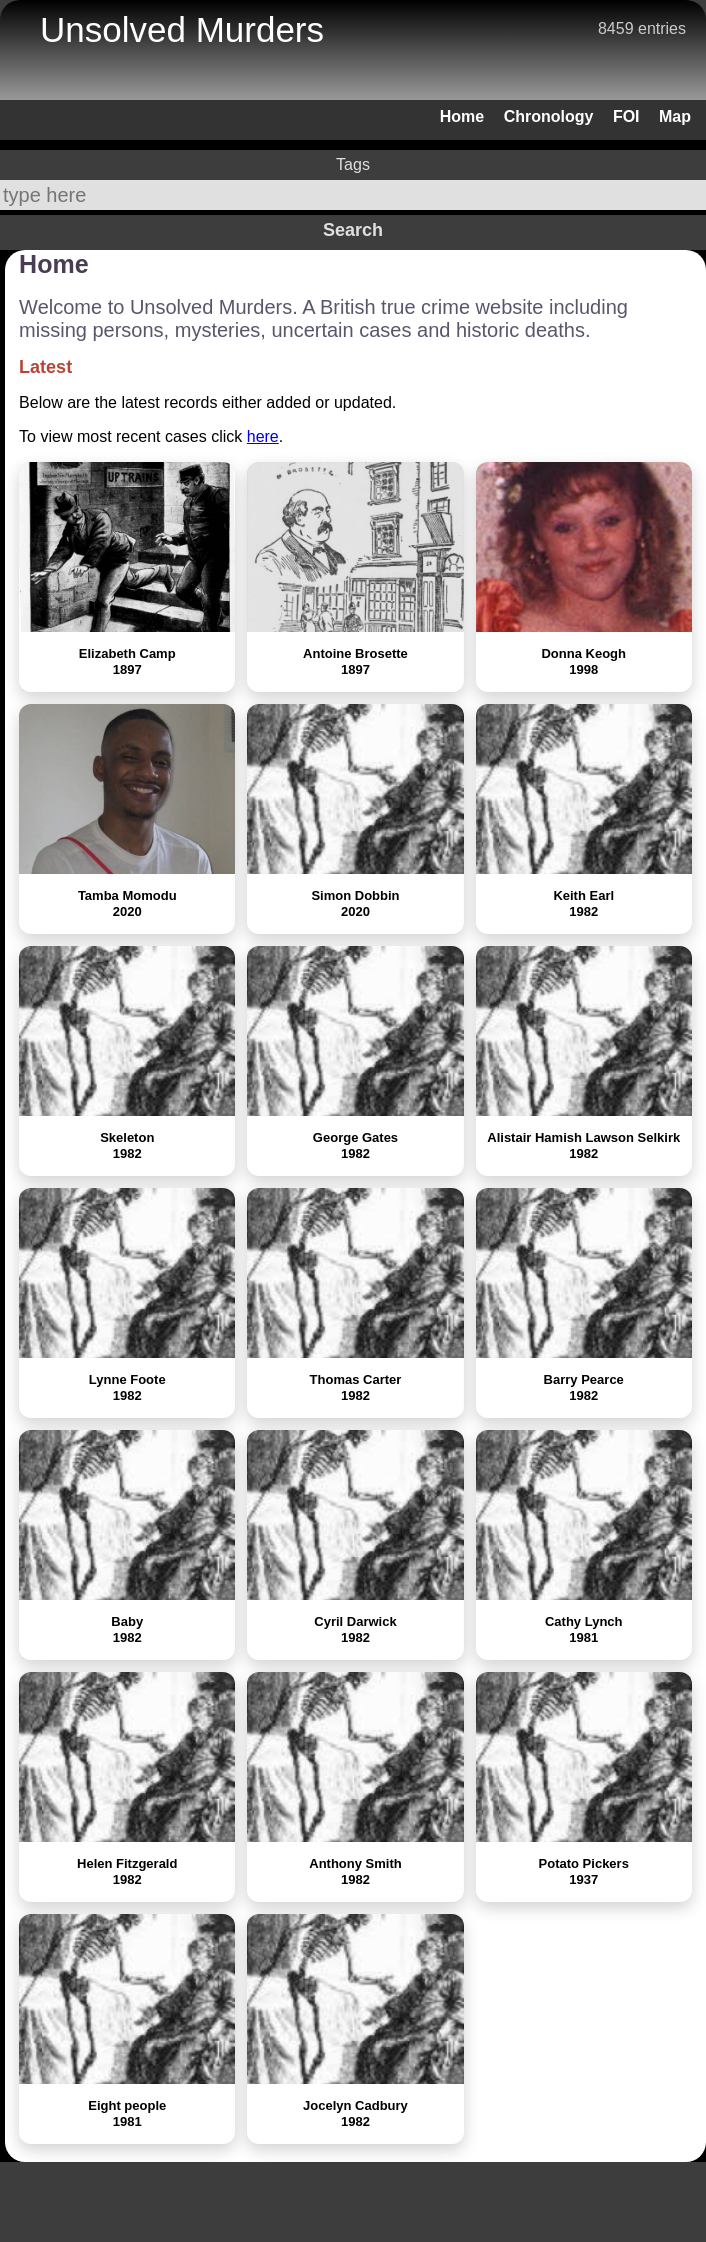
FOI (626, 116)
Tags (353, 164)
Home (462, 116)
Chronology (549, 116)
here (263, 436)
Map (675, 116)
